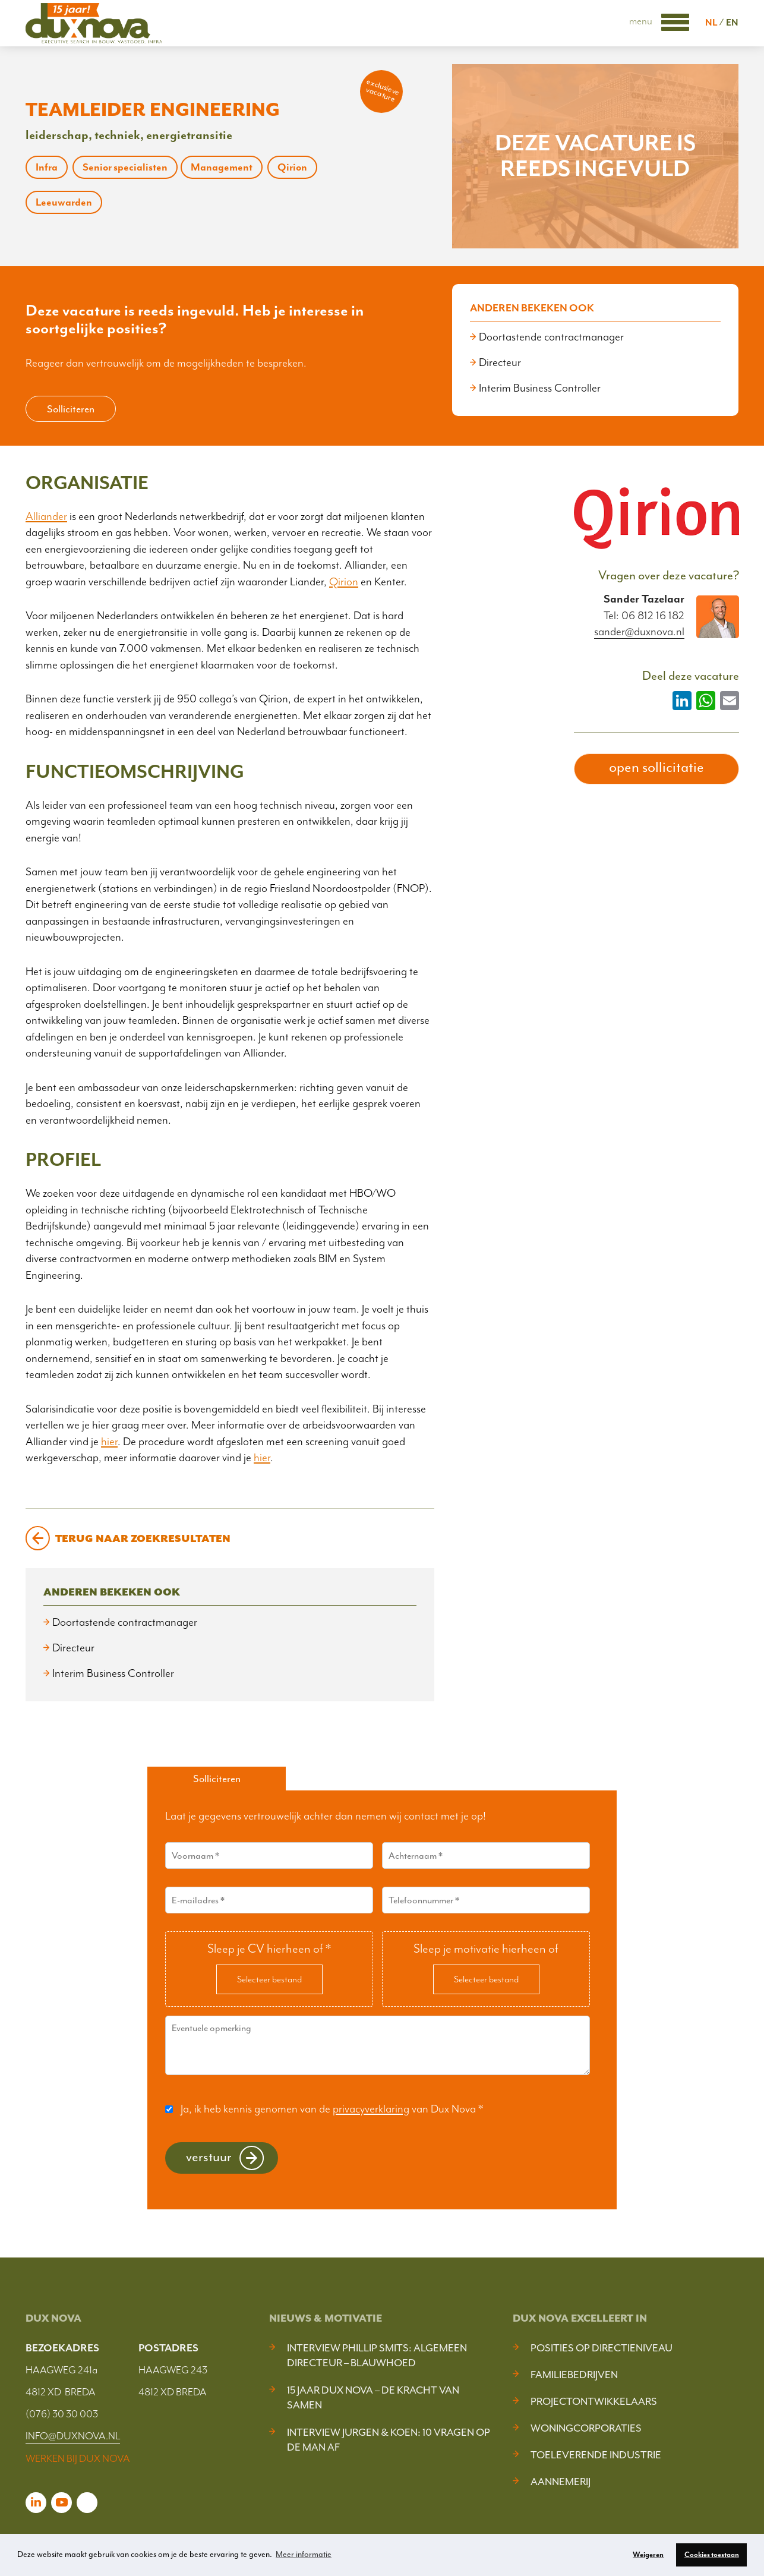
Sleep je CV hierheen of (269, 1948)
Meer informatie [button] (304, 2554)
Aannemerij (561, 2481)
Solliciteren (70, 408)
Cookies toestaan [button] (711, 2554)
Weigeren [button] (648, 2554)
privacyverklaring (371, 2109)
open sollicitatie (656, 767)
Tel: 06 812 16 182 (644, 615)
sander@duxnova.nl (639, 632)
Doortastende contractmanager (551, 337)
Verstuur (209, 2156)
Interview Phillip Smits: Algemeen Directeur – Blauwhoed (377, 2355)
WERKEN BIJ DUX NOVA (78, 2458)
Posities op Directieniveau (602, 2347)
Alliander (46, 516)
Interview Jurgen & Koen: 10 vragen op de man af (388, 2440)
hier (109, 1441)
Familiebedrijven (574, 2374)
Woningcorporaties (586, 2428)
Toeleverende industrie (596, 2454)
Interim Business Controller (540, 388)
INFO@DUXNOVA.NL (73, 2435)
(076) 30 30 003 (62, 2413)
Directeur (500, 362)
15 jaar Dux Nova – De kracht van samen (373, 2397)
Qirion (343, 582)
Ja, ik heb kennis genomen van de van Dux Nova (332, 2109)
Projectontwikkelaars (594, 2401)
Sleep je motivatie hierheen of (485, 1948)
